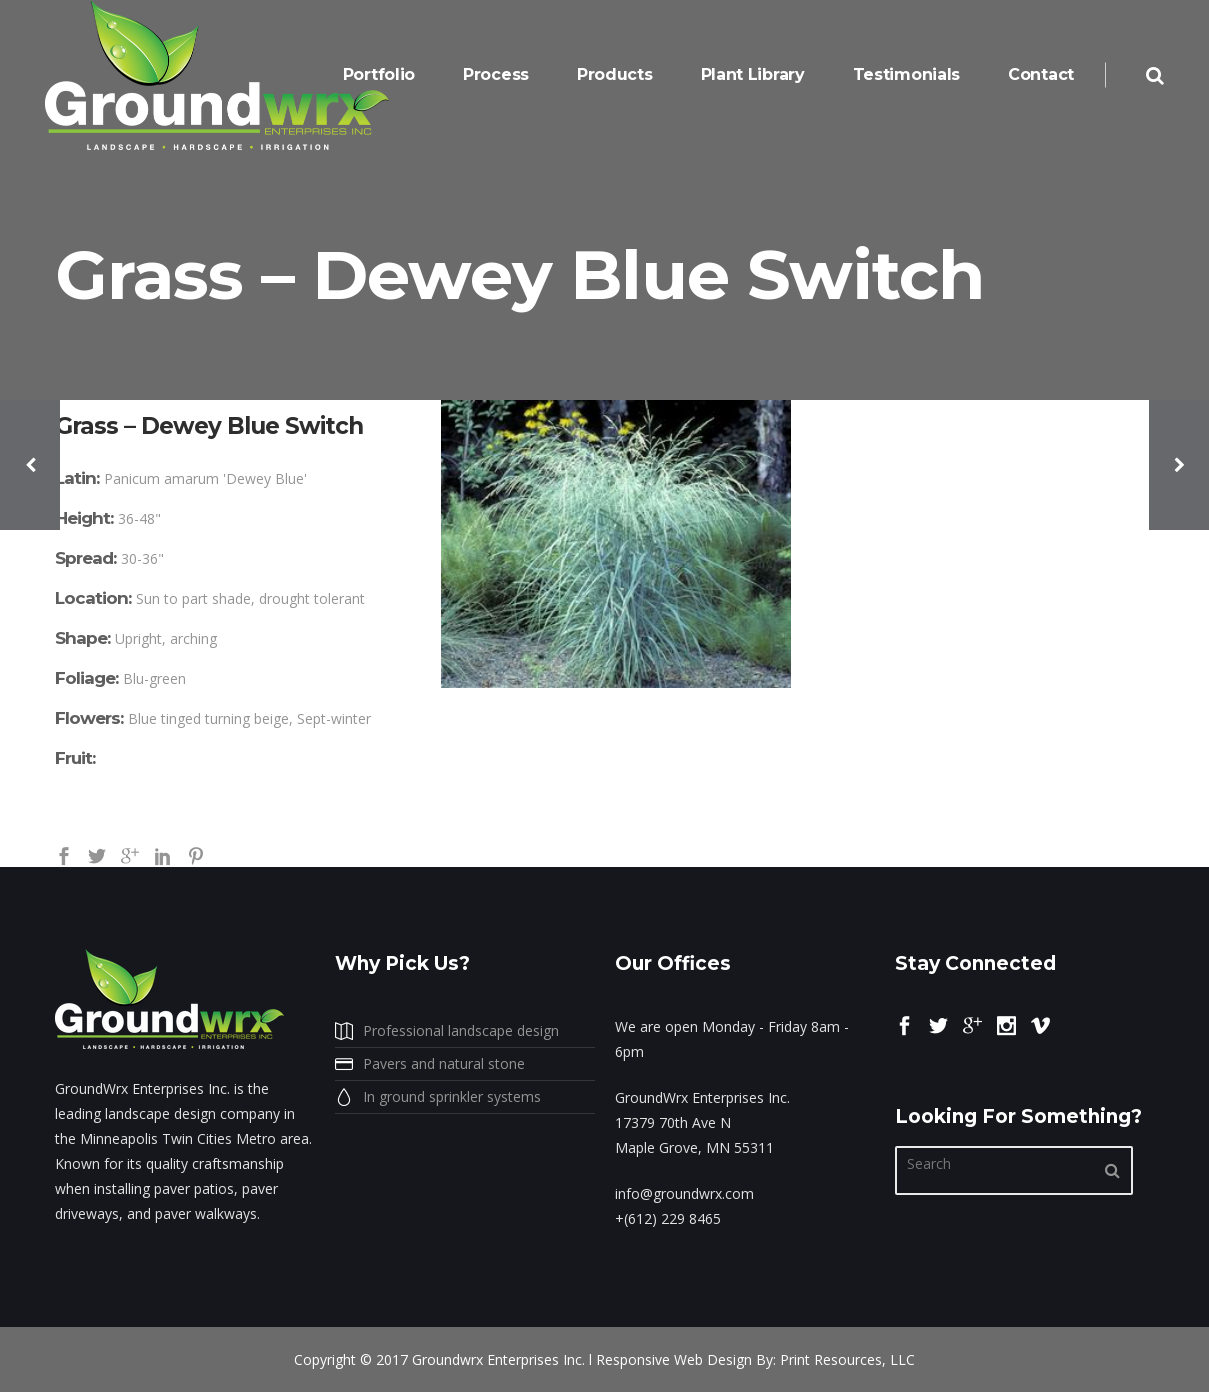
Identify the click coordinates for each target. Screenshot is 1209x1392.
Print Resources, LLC (847, 1359)
